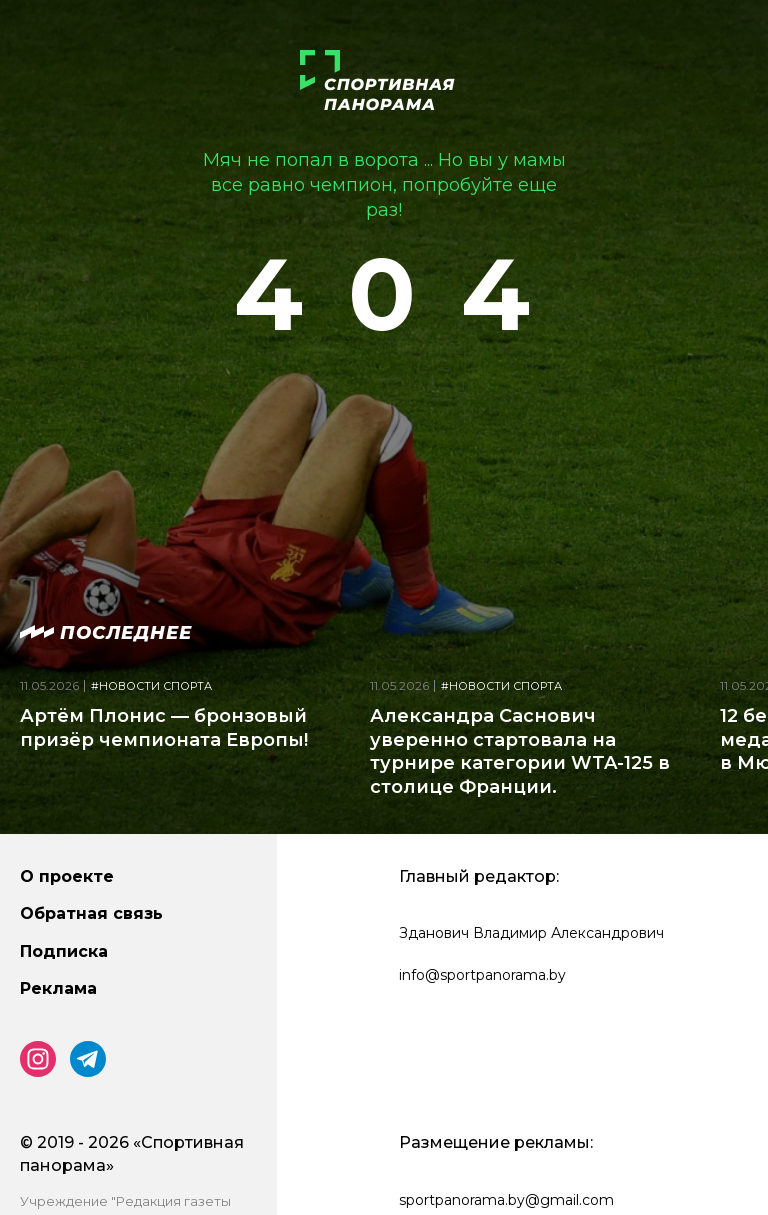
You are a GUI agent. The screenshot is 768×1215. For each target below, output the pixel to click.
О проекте (67, 876)
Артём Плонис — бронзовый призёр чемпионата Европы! (164, 727)
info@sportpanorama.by (482, 975)
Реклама (58, 988)
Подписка (64, 951)
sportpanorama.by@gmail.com (506, 1200)
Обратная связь (91, 913)
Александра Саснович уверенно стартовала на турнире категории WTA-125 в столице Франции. (520, 751)
